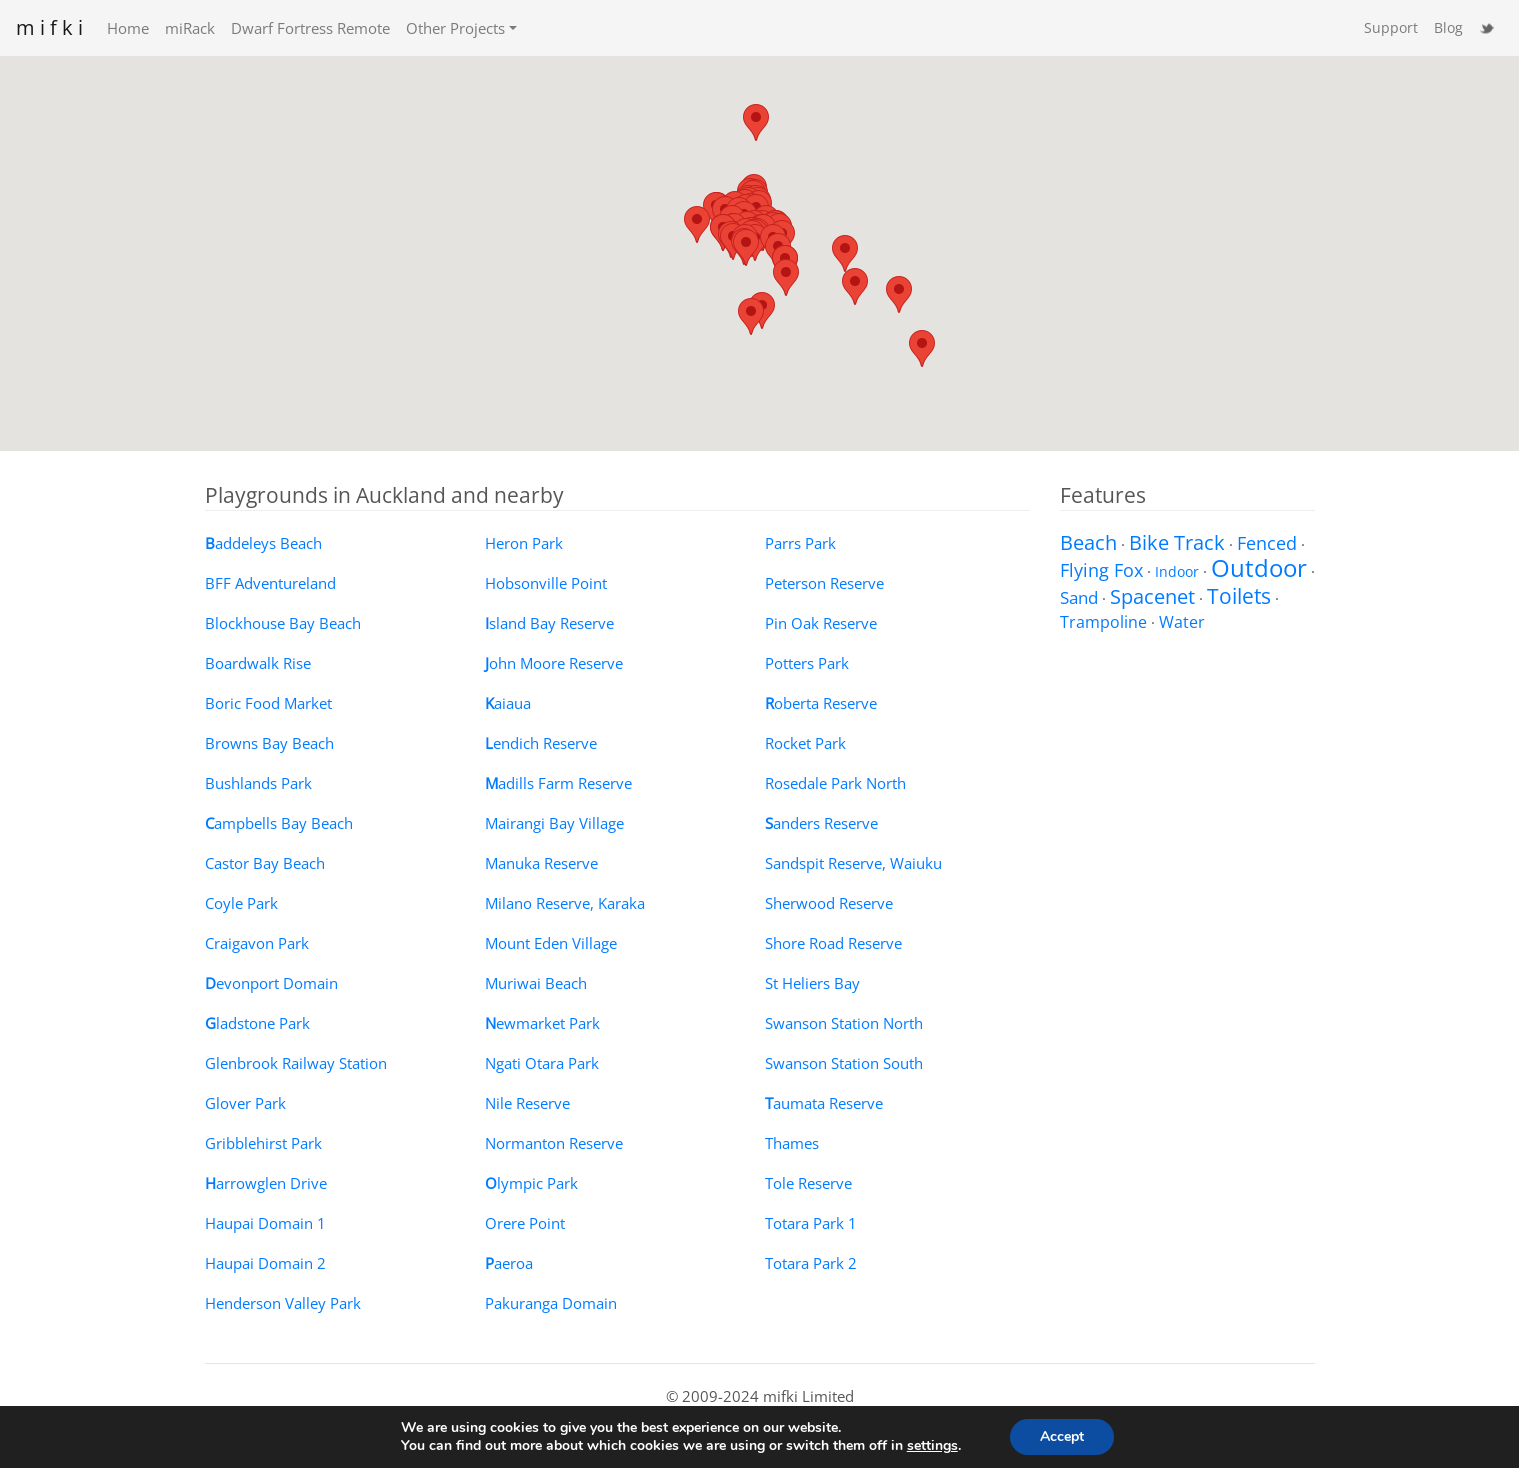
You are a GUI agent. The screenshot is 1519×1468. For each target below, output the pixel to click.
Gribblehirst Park (263, 1143)
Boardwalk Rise (258, 663)
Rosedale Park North (835, 783)
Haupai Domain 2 (265, 1263)
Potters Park (807, 663)
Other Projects (455, 28)
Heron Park (524, 543)
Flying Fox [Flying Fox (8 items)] (1101, 569)
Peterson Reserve (824, 583)
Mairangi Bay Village (554, 823)
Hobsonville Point (546, 583)
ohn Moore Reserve (554, 663)
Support (1391, 27)
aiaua (508, 703)
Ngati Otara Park (542, 1063)
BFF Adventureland (270, 583)
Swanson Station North (844, 1023)
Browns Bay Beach (269, 743)
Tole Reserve (808, 1183)
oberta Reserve (821, 703)
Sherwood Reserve (829, 903)
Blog (1448, 27)
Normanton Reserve (554, 1143)
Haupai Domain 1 (265, 1223)
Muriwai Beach (536, 983)
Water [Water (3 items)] (1182, 622)
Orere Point (525, 1223)
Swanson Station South (844, 1063)
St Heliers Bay (812, 983)
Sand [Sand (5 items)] (1079, 597)
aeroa (509, 1263)
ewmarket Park (542, 1023)
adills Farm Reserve (558, 783)
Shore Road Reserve (833, 943)
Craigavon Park (257, 943)
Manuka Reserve (541, 863)
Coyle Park (241, 903)
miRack (190, 28)
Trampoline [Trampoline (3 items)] (1103, 622)
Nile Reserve (527, 1103)
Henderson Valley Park (283, 1303)
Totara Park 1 (811, 1223)
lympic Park (531, 1183)
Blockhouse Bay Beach (283, 623)
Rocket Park (805, 743)
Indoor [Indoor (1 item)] (1177, 571)
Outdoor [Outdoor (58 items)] (1259, 567)
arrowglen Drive (266, 1183)
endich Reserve (541, 743)
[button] (756, 122)
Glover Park (245, 1103)
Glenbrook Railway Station (296, 1063)
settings (932, 1446)
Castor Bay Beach (265, 863)
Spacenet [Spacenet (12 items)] (1152, 596)
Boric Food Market (268, 703)
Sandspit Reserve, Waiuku (853, 863)
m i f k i (49, 27)
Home (128, 28)
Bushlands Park (258, 783)
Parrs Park (800, 543)
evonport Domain (271, 983)
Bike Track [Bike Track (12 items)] (1177, 542)
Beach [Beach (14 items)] (1088, 542)
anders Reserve (821, 823)
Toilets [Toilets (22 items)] (1239, 595)
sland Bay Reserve (549, 623)
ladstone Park (257, 1023)
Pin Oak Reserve (821, 623)
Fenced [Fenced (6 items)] (1267, 543)
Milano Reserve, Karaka (565, 903)
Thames (792, 1143)
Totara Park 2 (811, 1263)
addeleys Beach (263, 543)
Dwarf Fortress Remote (310, 28)
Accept (1062, 1436)
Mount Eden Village (551, 943)
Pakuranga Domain (551, 1303)
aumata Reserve (824, 1103)
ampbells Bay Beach (279, 823)
